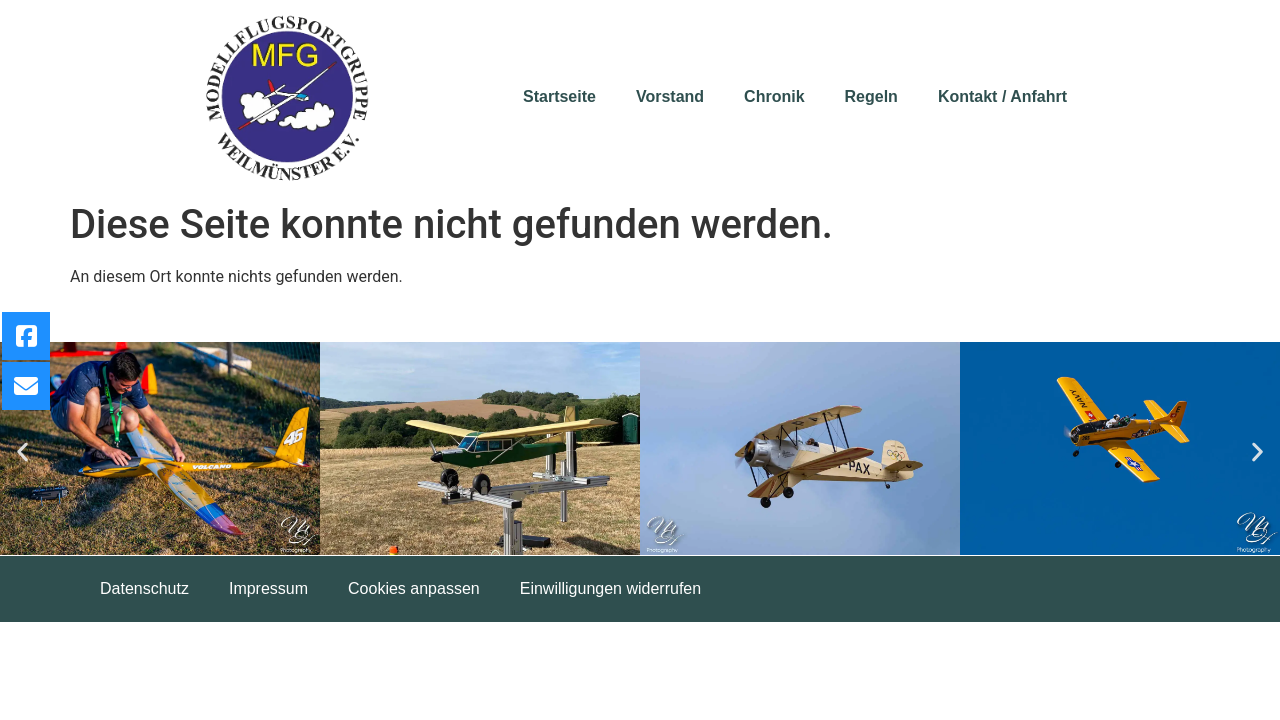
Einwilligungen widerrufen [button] (610, 588)
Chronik (774, 96)
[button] (22, 452)
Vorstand (670, 96)
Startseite (559, 96)
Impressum (268, 588)
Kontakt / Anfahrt (1002, 96)
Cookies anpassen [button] (414, 588)
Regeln (871, 96)
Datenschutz (144, 588)
